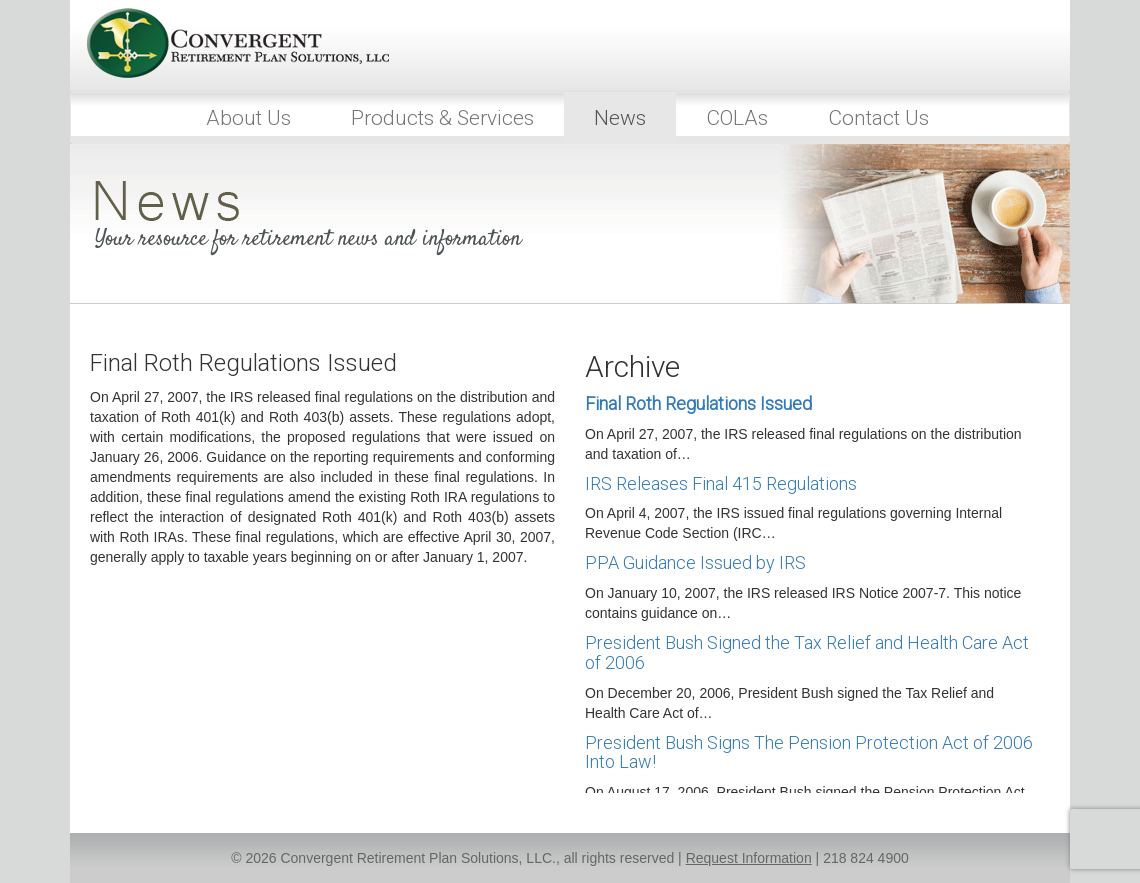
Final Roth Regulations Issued (698, 403)
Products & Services (442, 118)
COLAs (737, 118)
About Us (248, 118)
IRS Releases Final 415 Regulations (721, 483)
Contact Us (878, 118)
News (620, 118)
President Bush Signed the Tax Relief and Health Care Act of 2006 (807, 652)
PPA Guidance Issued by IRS (695, 562)
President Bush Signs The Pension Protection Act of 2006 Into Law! (809, 752)
